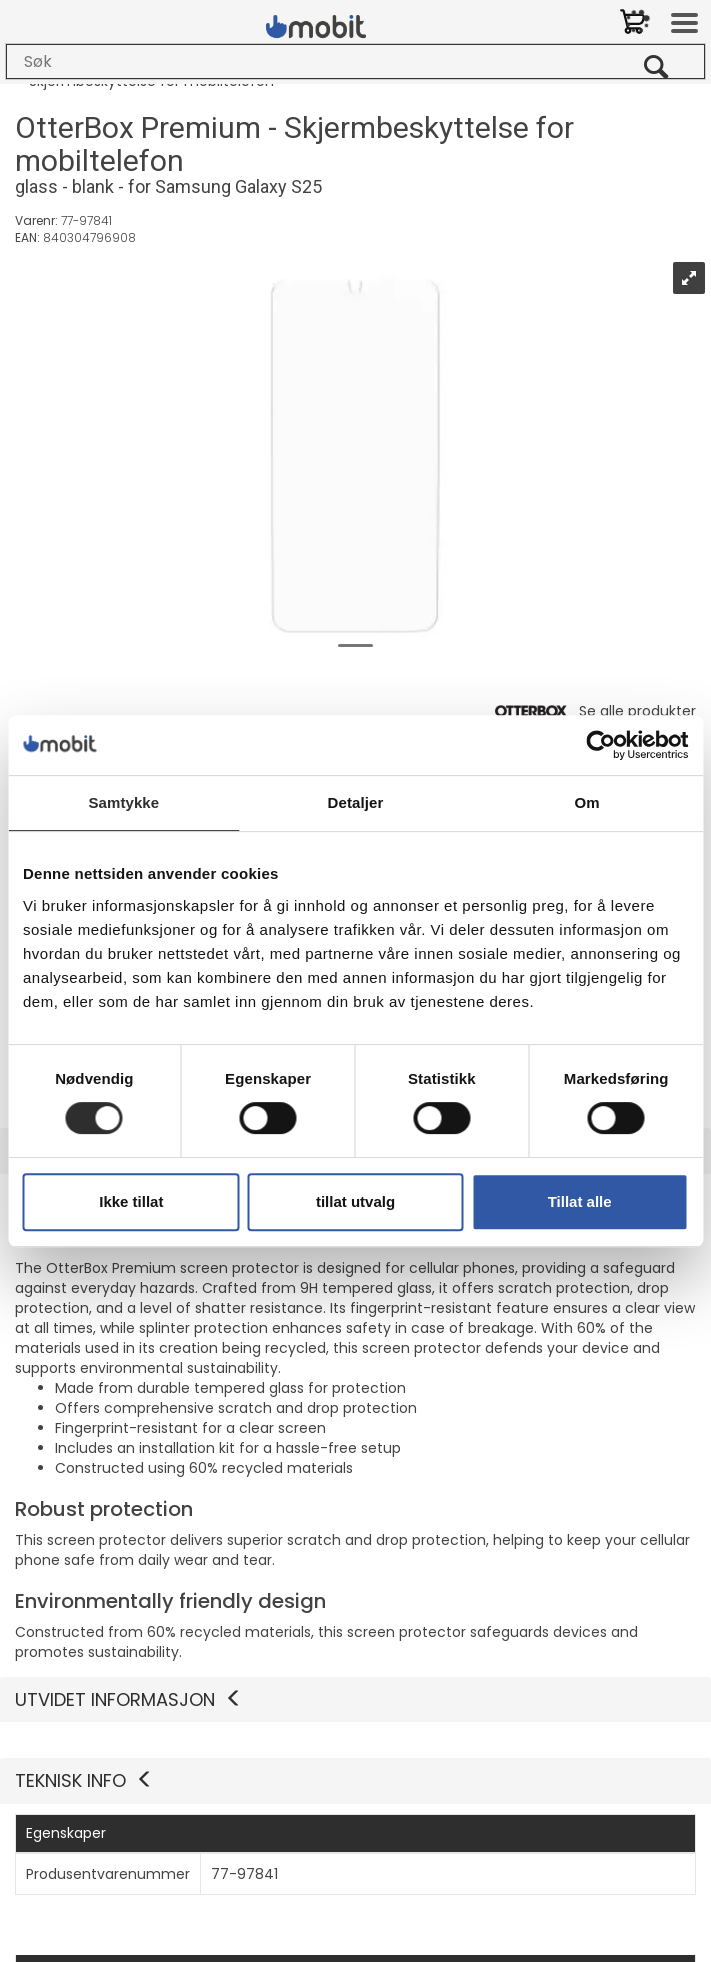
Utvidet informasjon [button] (129, 1699)
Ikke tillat (131, 1201)
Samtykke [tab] (123, 802)
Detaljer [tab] (356, 802)
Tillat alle (580, 1201)
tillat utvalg (355, 1201)
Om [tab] (587, 802)
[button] (355, 1781)
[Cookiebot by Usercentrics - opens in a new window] (600, 745)
